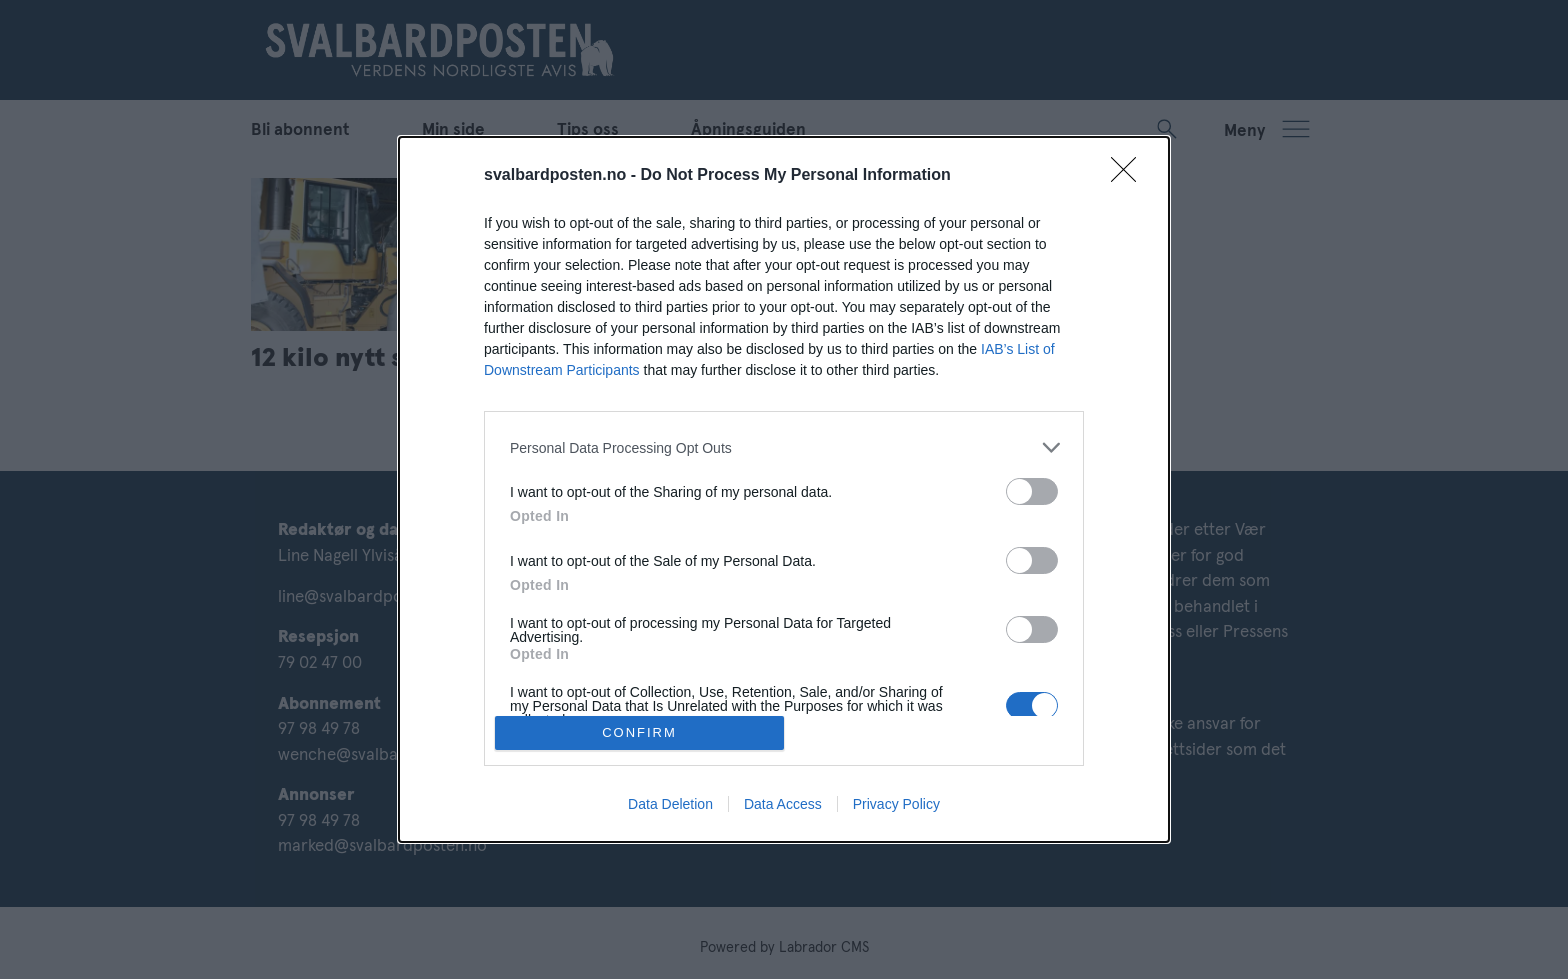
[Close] (1130, 176)
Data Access (783, 804)
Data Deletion (670, 804)
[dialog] (784, 489)
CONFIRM (639, 731)
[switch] (1032, 491)
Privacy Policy (896, 804)
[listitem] (784, 447)
